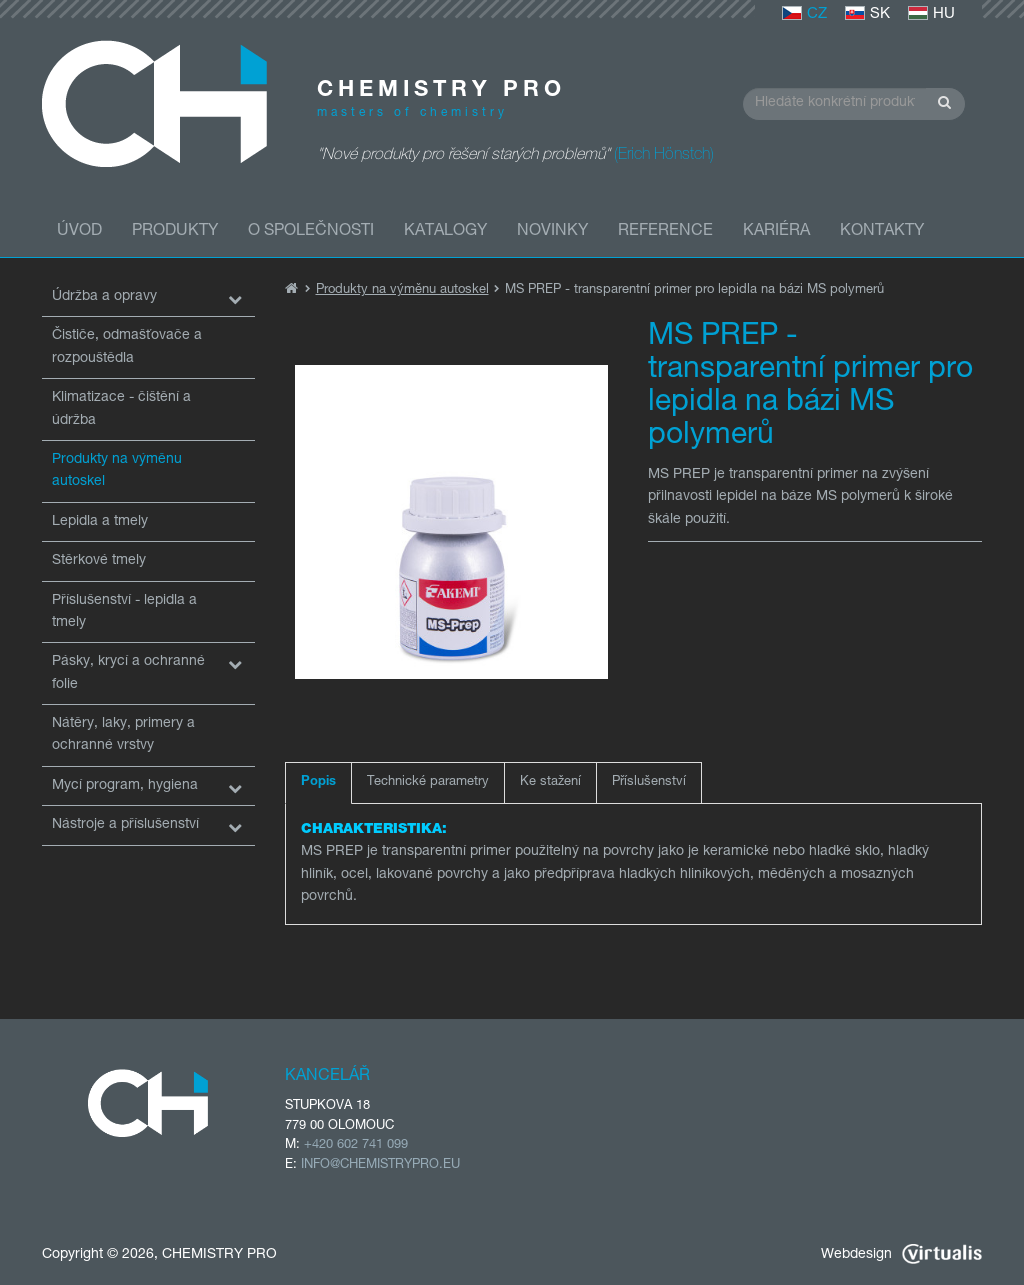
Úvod (79, 232)
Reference (665, 232)
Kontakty (882, 232)
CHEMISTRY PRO (219, 1255)
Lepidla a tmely (100, 522)
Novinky (552, 232)
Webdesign (901, 1255)
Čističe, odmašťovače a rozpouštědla (127, 347)
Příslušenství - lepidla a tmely (124, 612)
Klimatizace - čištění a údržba (121, 409)
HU (931, 14)
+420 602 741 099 (356, 1145)
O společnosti (311, 232)
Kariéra (776, 232)
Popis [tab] (318, 782)
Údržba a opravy (104, 297)
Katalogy (445, 232)
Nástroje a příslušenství (125, 825)
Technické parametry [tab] (428, 782)
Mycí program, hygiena (125, 786)
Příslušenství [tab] (649, 782)
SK (867, 14)
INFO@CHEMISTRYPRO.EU (380, 1165)
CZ (804, 14)
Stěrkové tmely (99, 561)
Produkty (175, 232)
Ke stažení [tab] (550, 782)
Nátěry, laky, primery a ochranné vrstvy (123, 735)
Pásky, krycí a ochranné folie (128, 673)
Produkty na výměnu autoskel (117, 471)
